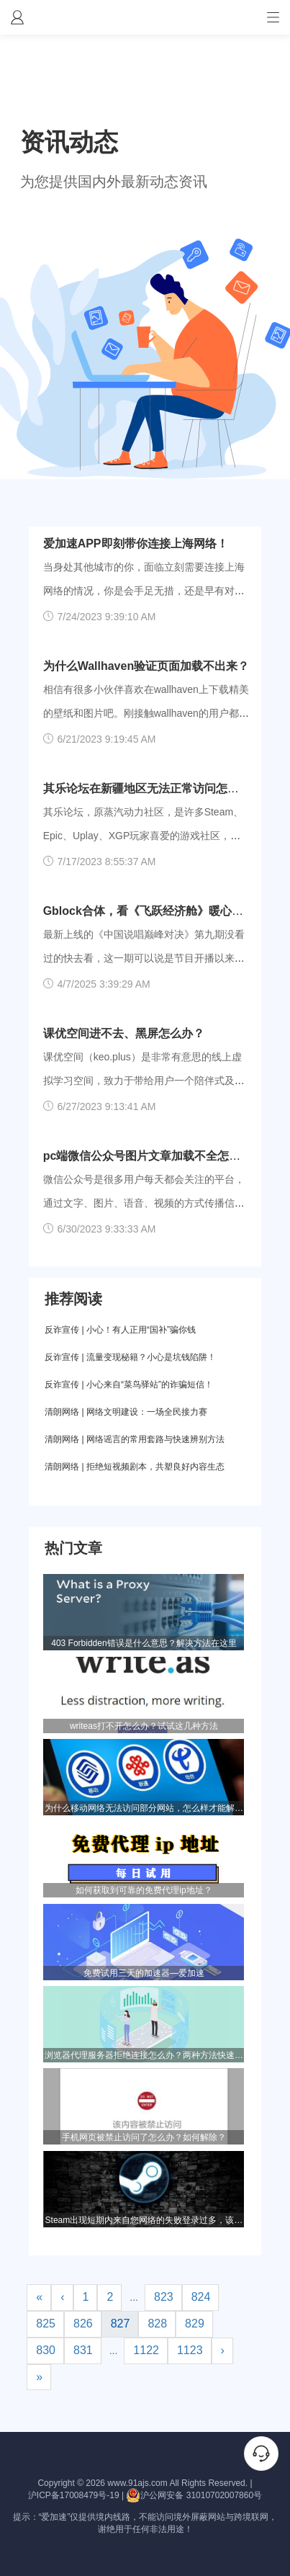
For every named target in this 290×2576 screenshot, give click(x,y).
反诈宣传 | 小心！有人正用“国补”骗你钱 (120, 1330)
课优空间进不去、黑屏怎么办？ (123, 1033)
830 (45, 2350)
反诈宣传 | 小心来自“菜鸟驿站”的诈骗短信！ (129, 1384)
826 (83, 2323)
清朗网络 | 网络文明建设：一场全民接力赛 (126, 1412)
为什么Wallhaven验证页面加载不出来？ (146, 666)
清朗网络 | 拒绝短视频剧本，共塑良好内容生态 (135, 1467)
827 (120, 2323)
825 (45, 2323)
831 (83, 2350)
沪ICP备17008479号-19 (73, 2495)
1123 (190, 2350)
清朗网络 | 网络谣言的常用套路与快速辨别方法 (135, 1439)
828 (157, 2323)
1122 (146, 2350)
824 (201, 2297)
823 (163, 2297)
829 (194, 2323)
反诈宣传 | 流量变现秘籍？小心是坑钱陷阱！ (130, 1357)
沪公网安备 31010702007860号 (194, 2495)
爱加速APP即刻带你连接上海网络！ (135, 543)
